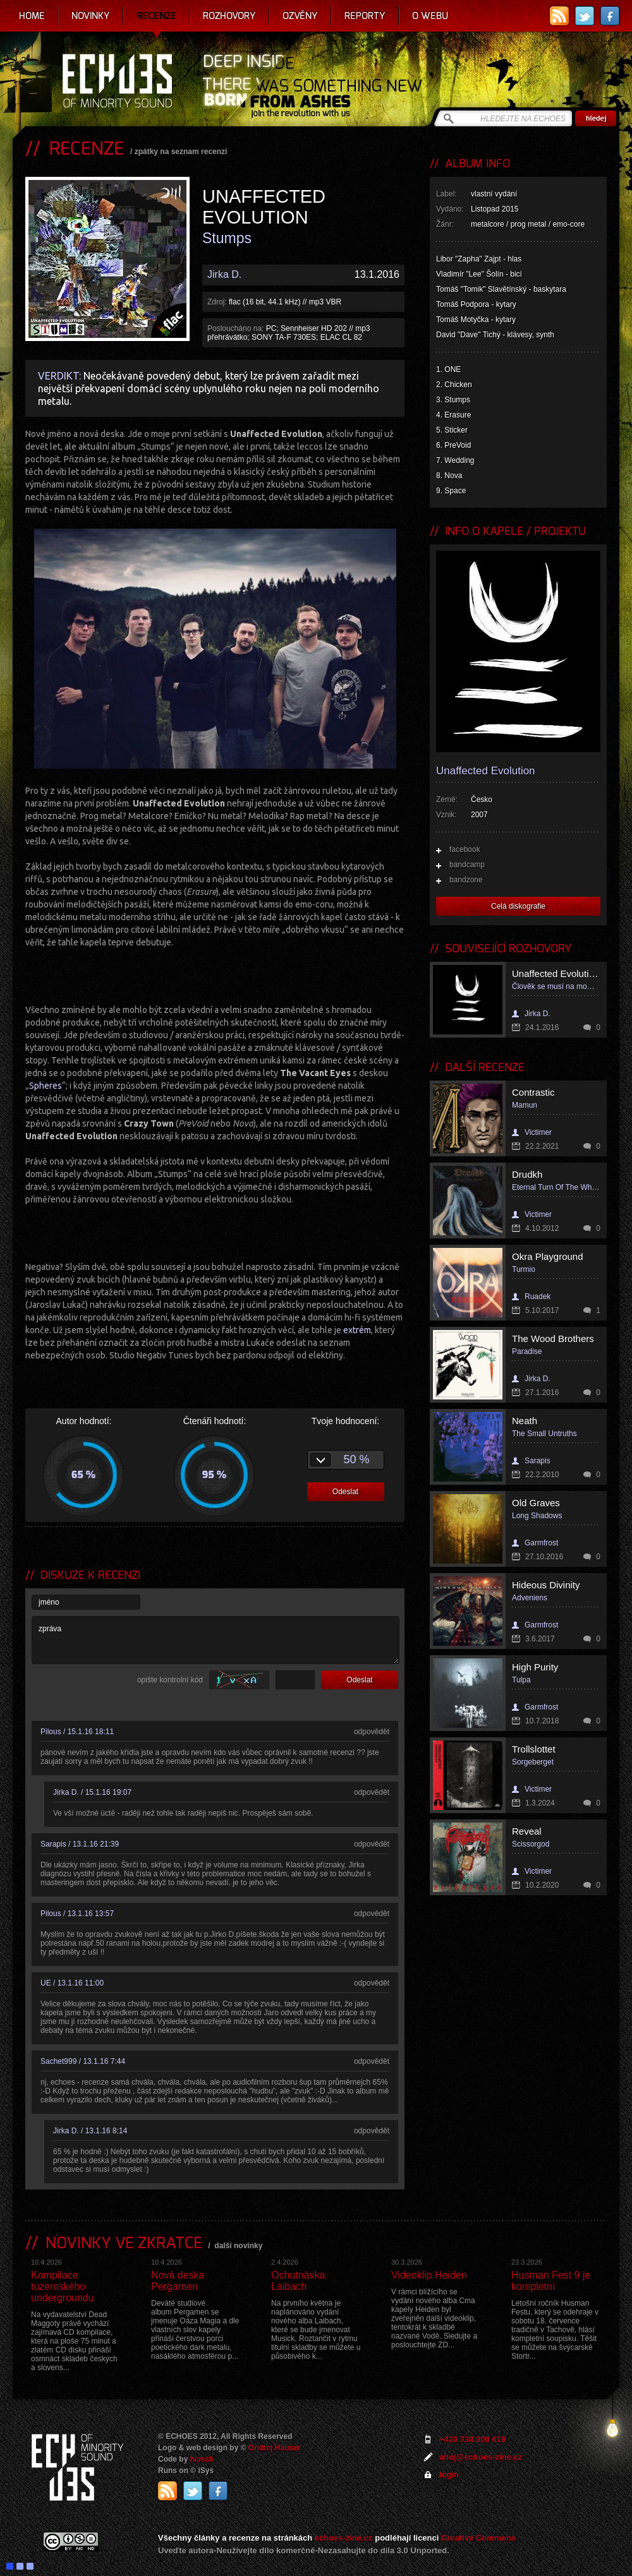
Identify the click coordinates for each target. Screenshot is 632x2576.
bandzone (466, 879)
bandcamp (467, 864)
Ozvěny (300, 15)
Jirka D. (224, 274)
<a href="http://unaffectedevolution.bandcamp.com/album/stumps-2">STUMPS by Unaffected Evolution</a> (214, 974)
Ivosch (202, 2459)
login (449, 2474)
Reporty (365, 15)
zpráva (215, 1640)
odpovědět (371, 1731)
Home (32, 15)
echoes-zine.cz (344, 2538)
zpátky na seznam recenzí (181, 151)
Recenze (156, 15)
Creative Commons (478, 2538)
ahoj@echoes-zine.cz (480, 2457)
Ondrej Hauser (274, 2447)
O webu (430, 15)
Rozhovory (229, 15)
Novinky (90, 15)
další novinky (238, 2245)
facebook (464, 849)
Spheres (45, 1086)
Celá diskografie (518, 906)
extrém (357, 1330)
